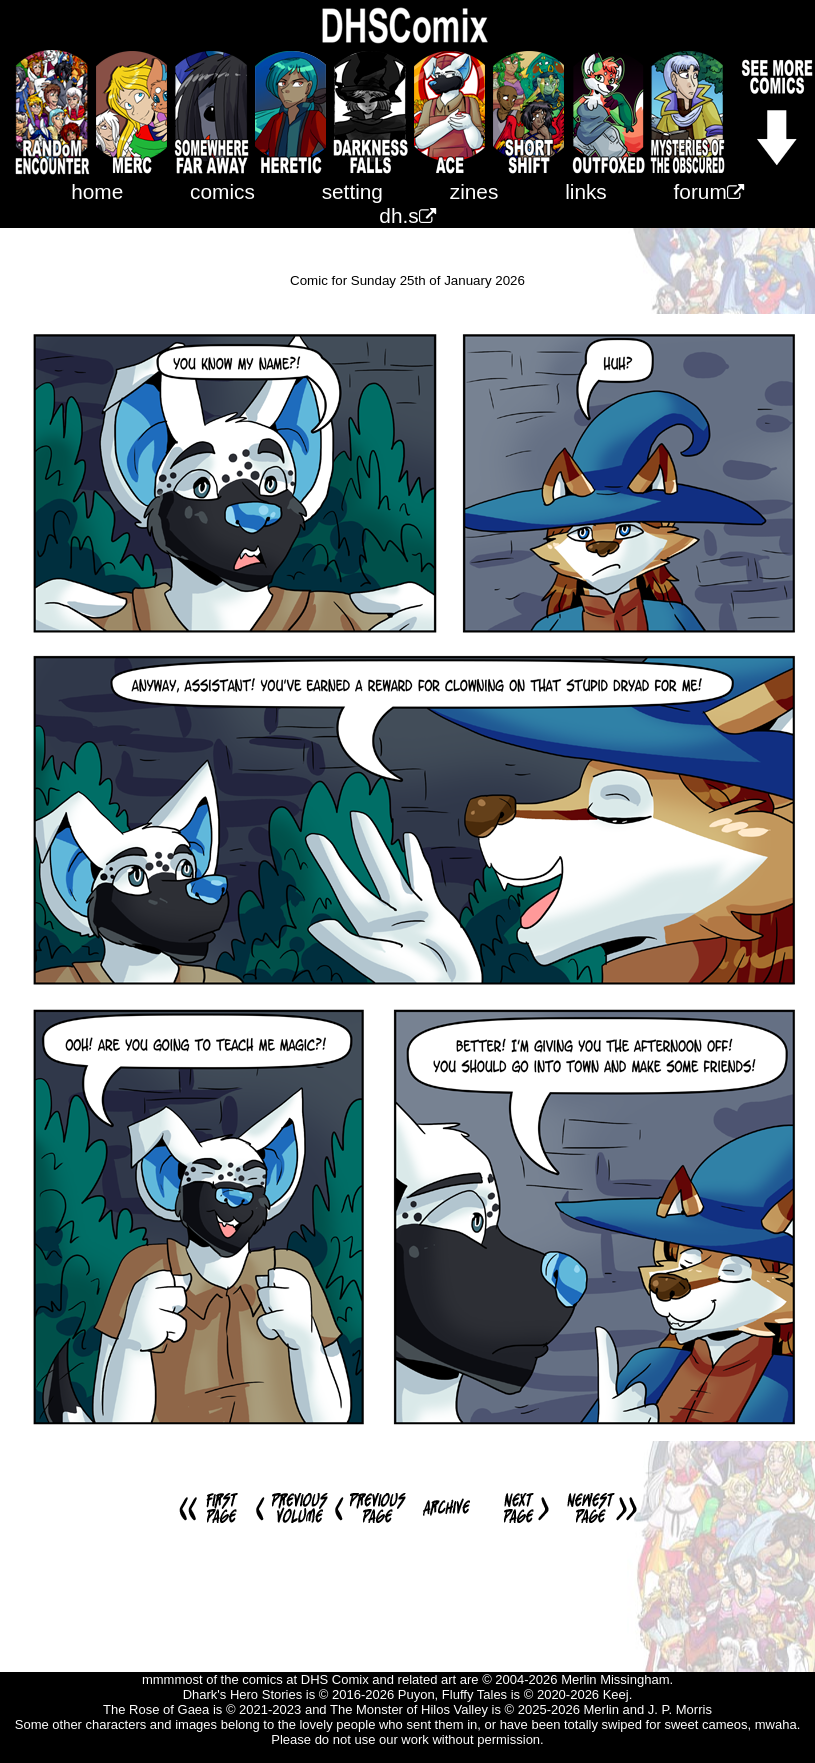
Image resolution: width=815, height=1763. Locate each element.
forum (709, 191)
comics (222, 191)
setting (352, 191)
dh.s (407, 215)
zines (474, 191)
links (586, 191)
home (97, 191)
